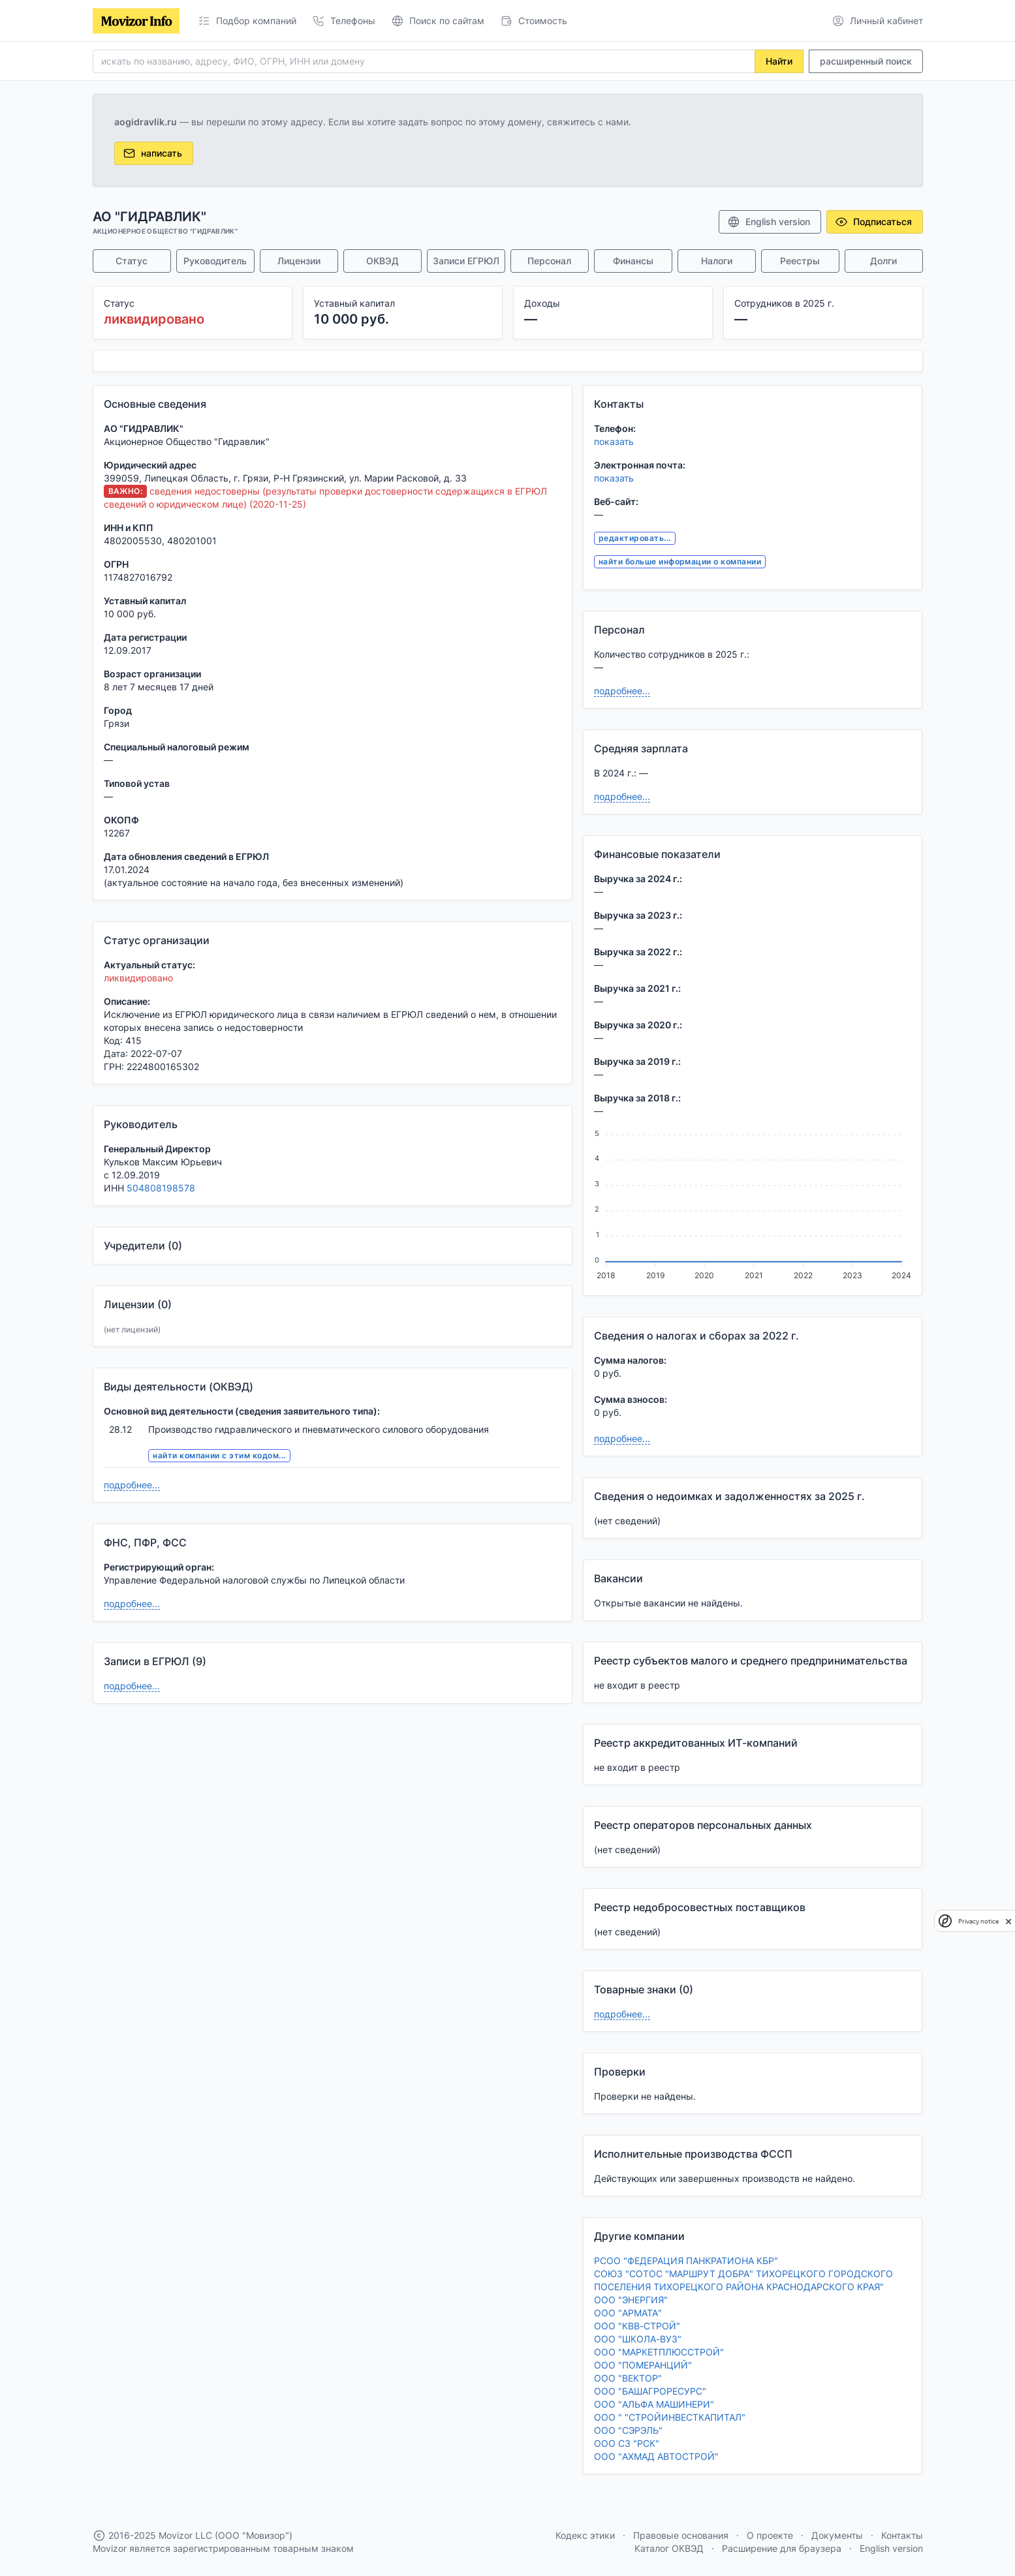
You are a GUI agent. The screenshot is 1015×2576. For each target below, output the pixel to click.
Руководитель (215, 260)
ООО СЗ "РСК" (626, 2443)
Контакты (902, 2535)
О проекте (770, 2535)
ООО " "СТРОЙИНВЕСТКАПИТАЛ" (669, 2417)
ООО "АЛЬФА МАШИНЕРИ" (654, 2404)
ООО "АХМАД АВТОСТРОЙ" (656, 2456)
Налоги (716, 260)
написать (152, 153)
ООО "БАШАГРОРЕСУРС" (650, 2391)
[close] (1008, 1920)
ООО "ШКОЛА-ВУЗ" (637, 2338)
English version (768, 221)
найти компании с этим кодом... (219, 1455)
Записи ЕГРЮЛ (466, 260)
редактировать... (635, 538)
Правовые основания (680, 2535)
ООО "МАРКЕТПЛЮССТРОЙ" (659, 2351)
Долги (883, 260)
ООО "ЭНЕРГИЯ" (631, 2299)
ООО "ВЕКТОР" (628, 2378)
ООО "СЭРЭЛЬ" (628, 2430)
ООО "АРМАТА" (628, 2312)
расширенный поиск (866, 61)
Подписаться (873, 221)
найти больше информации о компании (680, 561)
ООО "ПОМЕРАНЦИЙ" (643, 2364)
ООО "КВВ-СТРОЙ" (637, 2325)
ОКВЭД (382, 260)
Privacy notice (978, 1921)
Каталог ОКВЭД (669, 2548)
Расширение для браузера (781, 2548)
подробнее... (132, 1484)
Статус (132, 260)
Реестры (800, 260)
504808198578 (161, 1187)
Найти (779, 61)
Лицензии (298, 260)
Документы (837, 2535)
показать (614, 441)
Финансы (633, 260)
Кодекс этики (585, 2535)
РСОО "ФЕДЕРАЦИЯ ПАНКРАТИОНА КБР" (686, 2260)
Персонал (549, 260)
